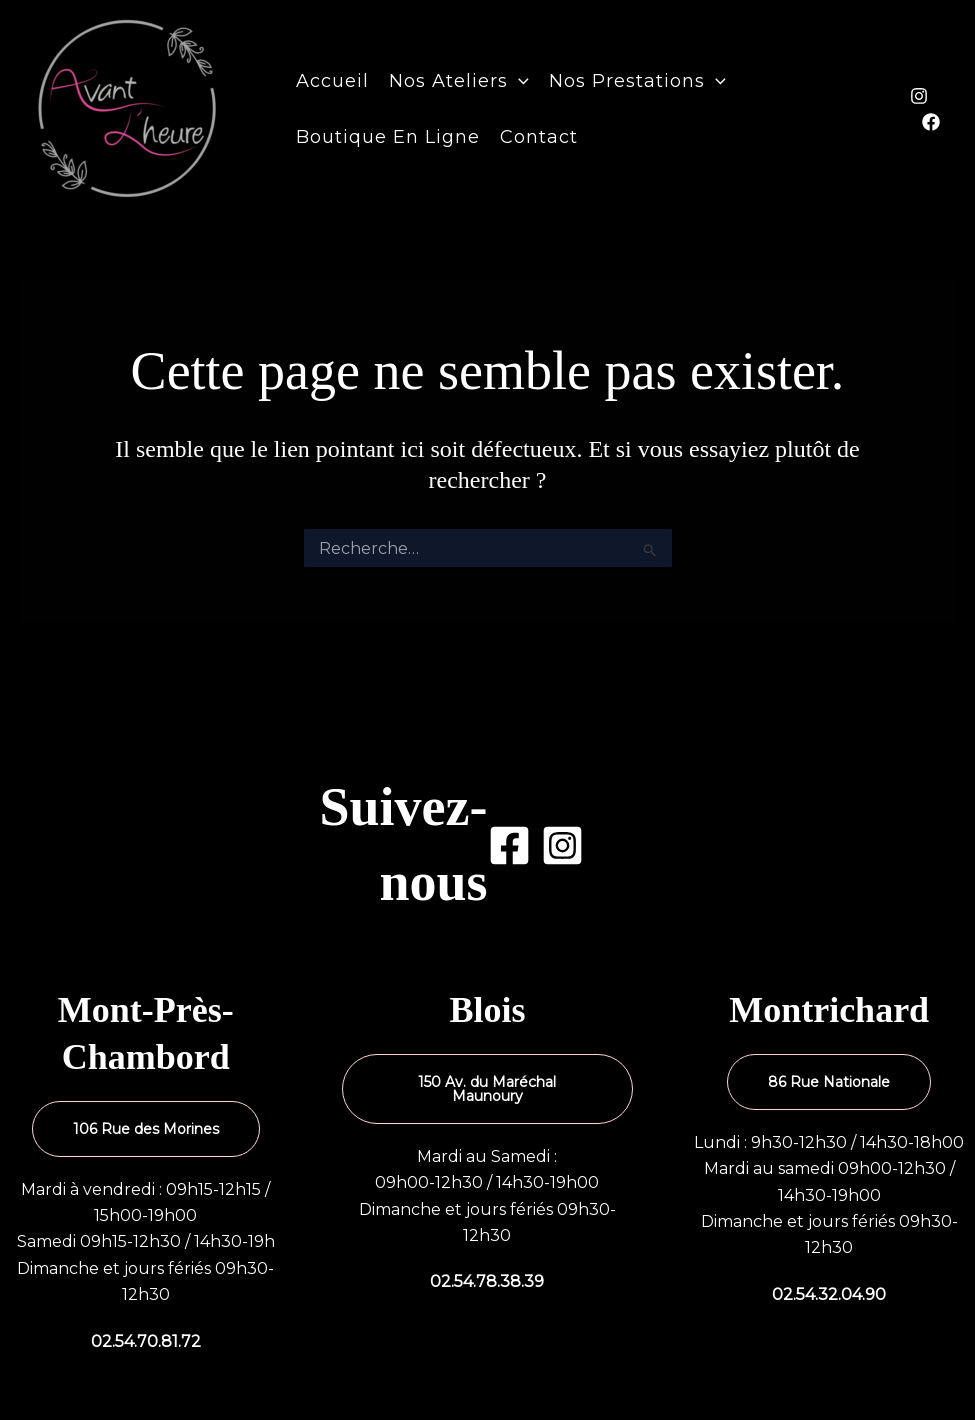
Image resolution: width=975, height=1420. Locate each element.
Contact (539, 137)
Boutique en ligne (388, 137)
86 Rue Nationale (829, 1082)
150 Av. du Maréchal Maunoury (487, 1089)
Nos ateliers (459, 81)
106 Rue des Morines (146, 1129)
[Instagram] (919, 96)
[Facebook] (931, 122)
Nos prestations (637, 81)
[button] (518, 81)
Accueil (332, 81)
